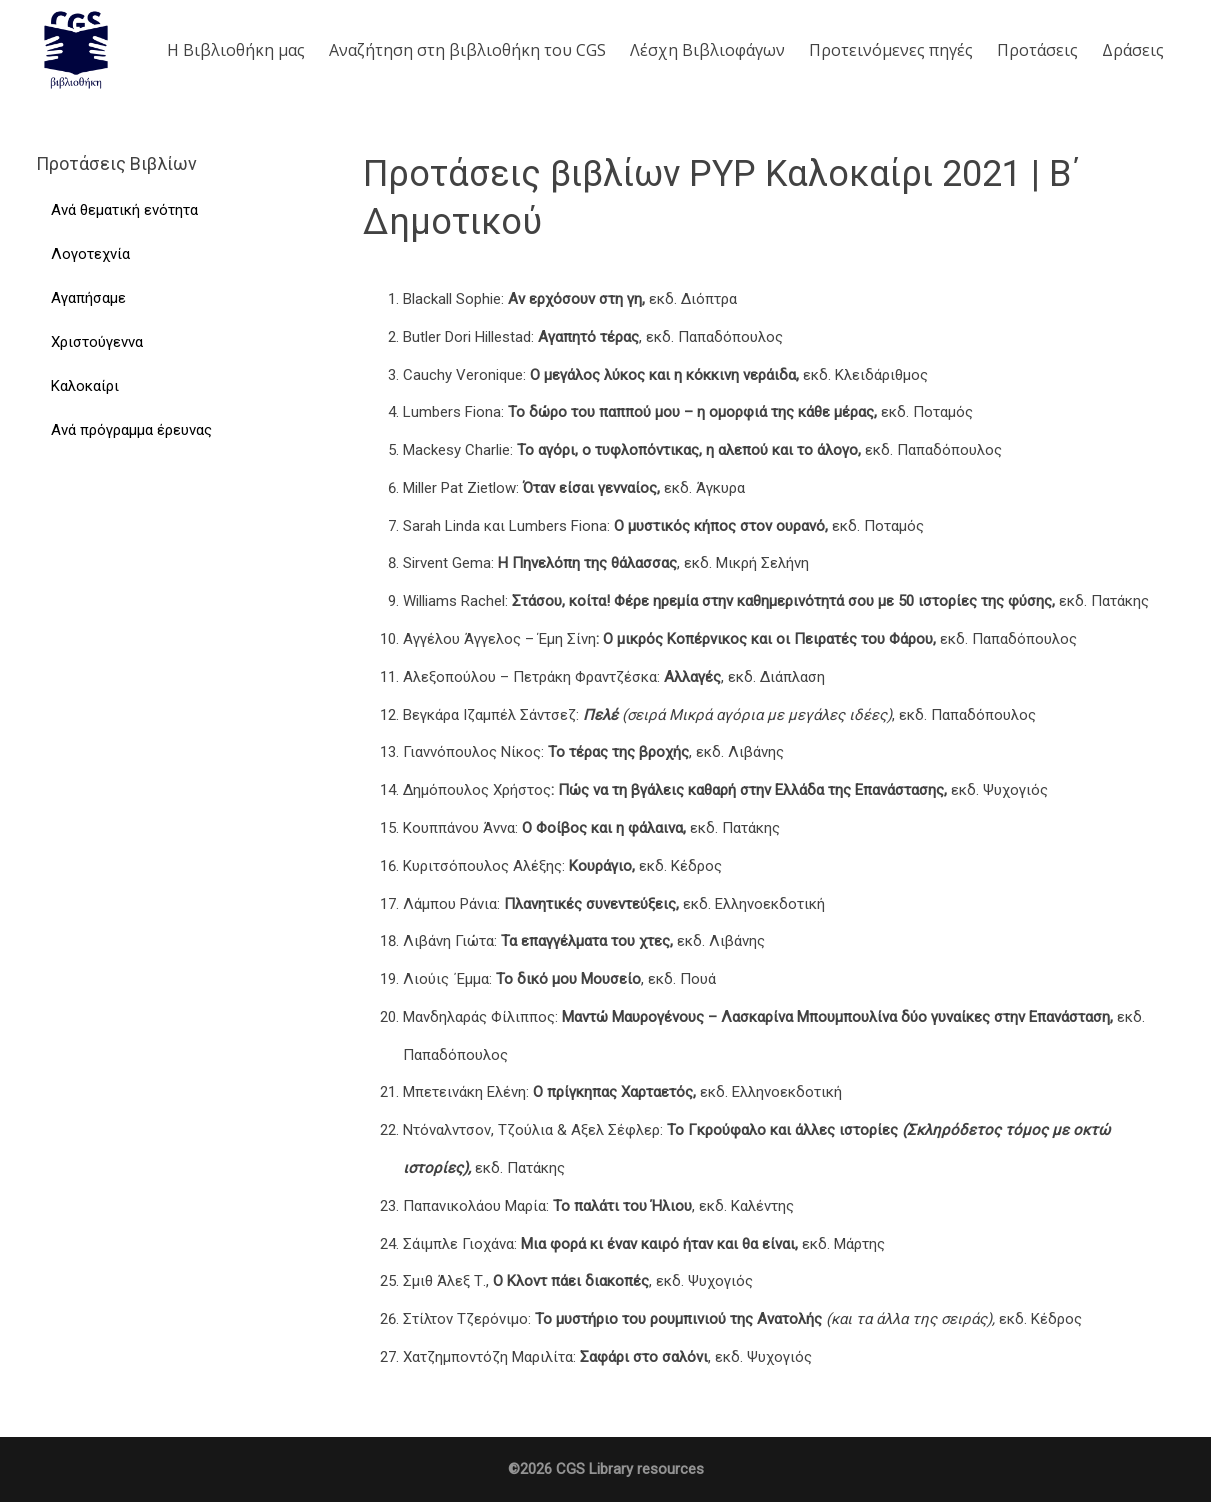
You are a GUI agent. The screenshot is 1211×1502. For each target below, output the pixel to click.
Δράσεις (1133, 50)
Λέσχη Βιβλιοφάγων (707, 50)
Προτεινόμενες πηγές (891, 50)
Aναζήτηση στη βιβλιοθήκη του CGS (467, 50)
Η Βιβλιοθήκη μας (236, 50)
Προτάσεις (1037, 50)
